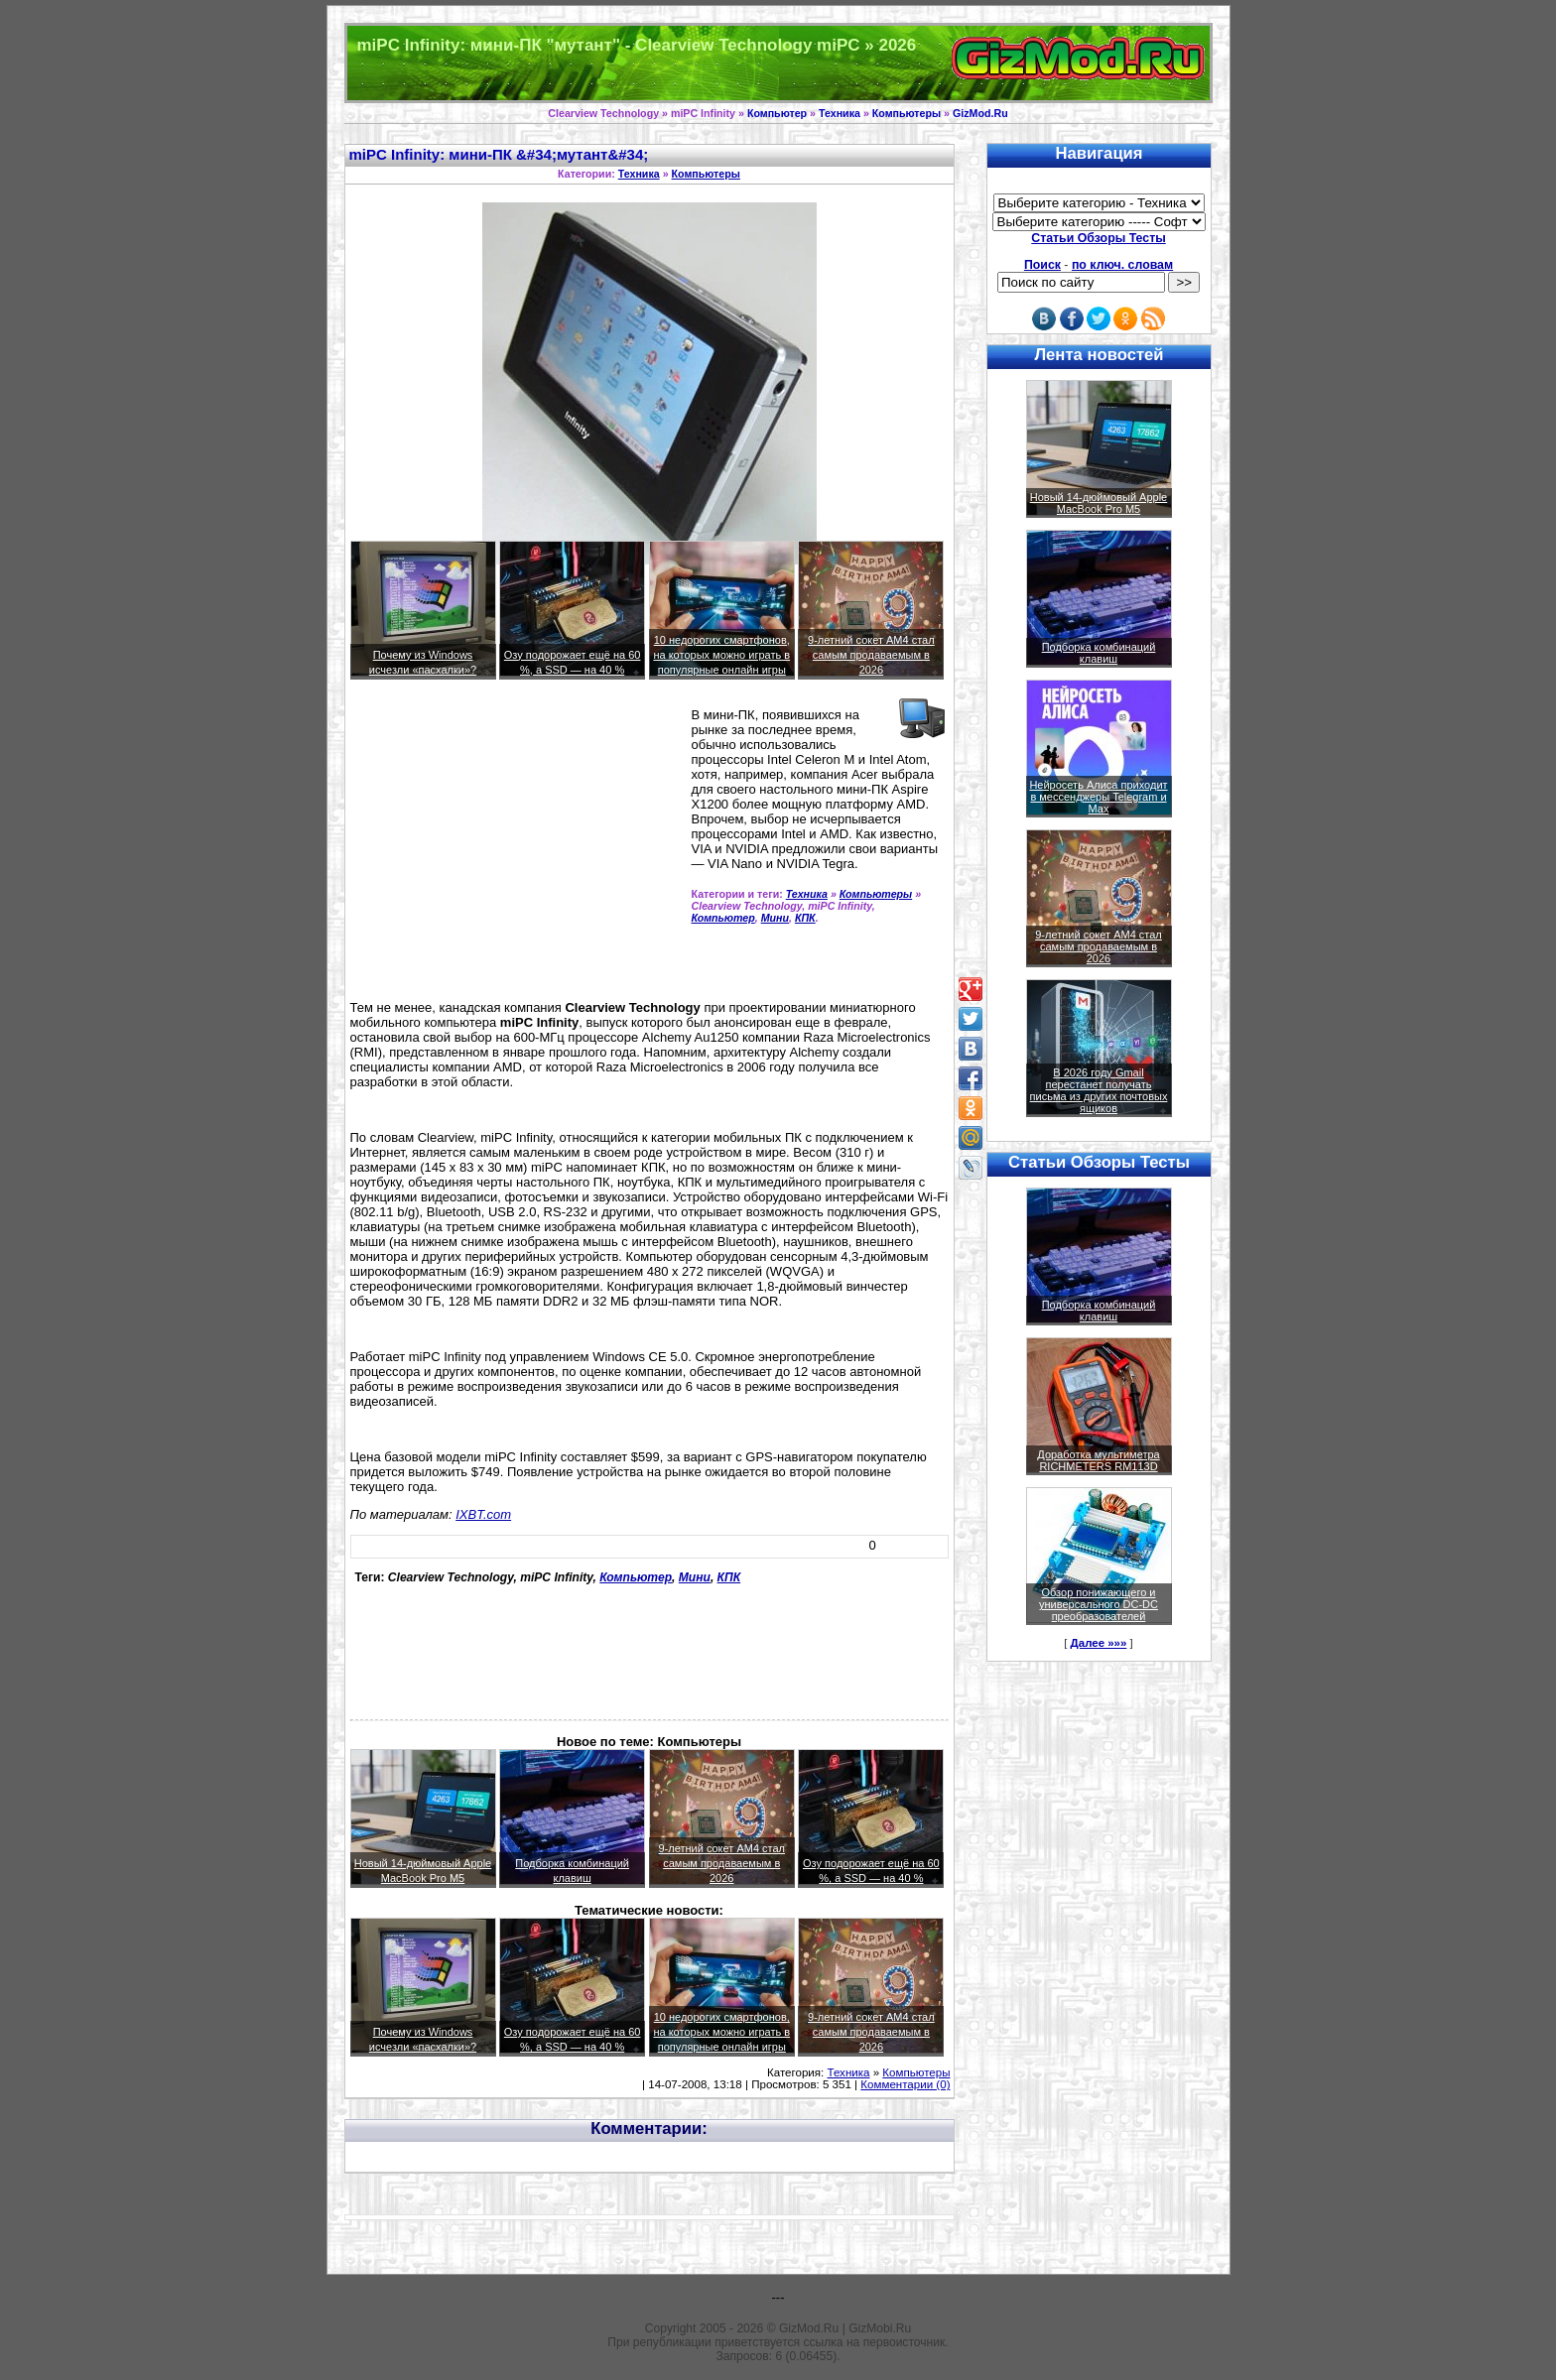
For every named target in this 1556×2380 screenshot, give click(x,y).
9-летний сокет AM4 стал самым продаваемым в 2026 (871, 655)
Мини (775, 918)
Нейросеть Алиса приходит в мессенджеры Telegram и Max (1098, 796)
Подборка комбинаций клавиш (1099, 653)
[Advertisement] (517, 848)
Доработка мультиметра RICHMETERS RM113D (1098, 1460)
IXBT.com (483, 1514)
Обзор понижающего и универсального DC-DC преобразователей (1098, 1604)
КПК (805, 918)
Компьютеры (906, 113)
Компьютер (777, 113)
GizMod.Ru (980, 113)
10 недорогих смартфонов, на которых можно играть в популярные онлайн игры (721, 655)
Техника (839, 113)
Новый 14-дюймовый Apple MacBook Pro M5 (1099, 503)
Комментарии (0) (905, 2084)
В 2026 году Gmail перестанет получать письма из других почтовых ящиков (1099, 1090)
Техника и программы (778, 63)
